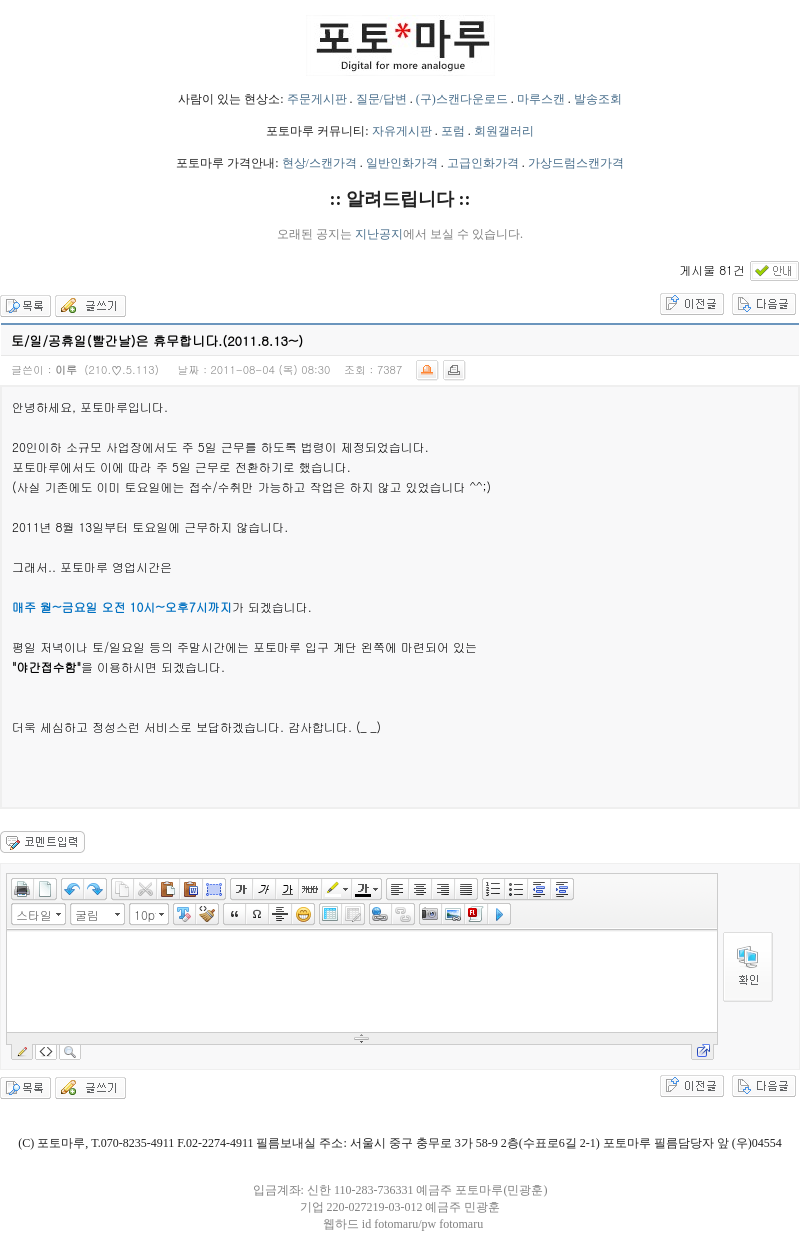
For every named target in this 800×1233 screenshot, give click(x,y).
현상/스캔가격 (319, 163)
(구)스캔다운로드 (462, 99)
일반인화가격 (402, 163)
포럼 (453, 131)
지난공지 (379, 234)
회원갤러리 (504, 131)
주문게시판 (317, 99)
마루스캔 (541, 99)
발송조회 (598, 99)
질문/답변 (381, 99)
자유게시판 (402, 131)
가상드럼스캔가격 (576, 163)
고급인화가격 (483, 163)
